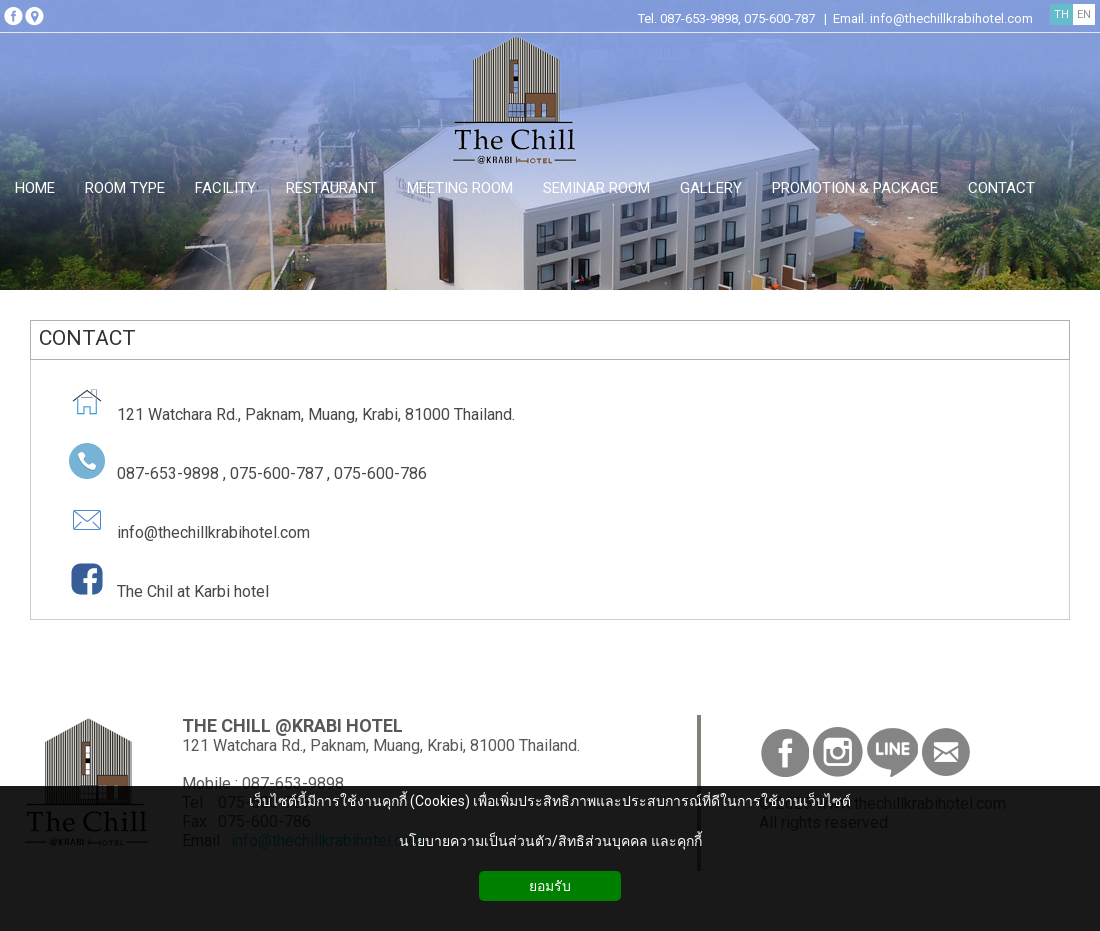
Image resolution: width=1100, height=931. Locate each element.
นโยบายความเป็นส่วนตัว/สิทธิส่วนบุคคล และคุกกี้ (550, 841)
